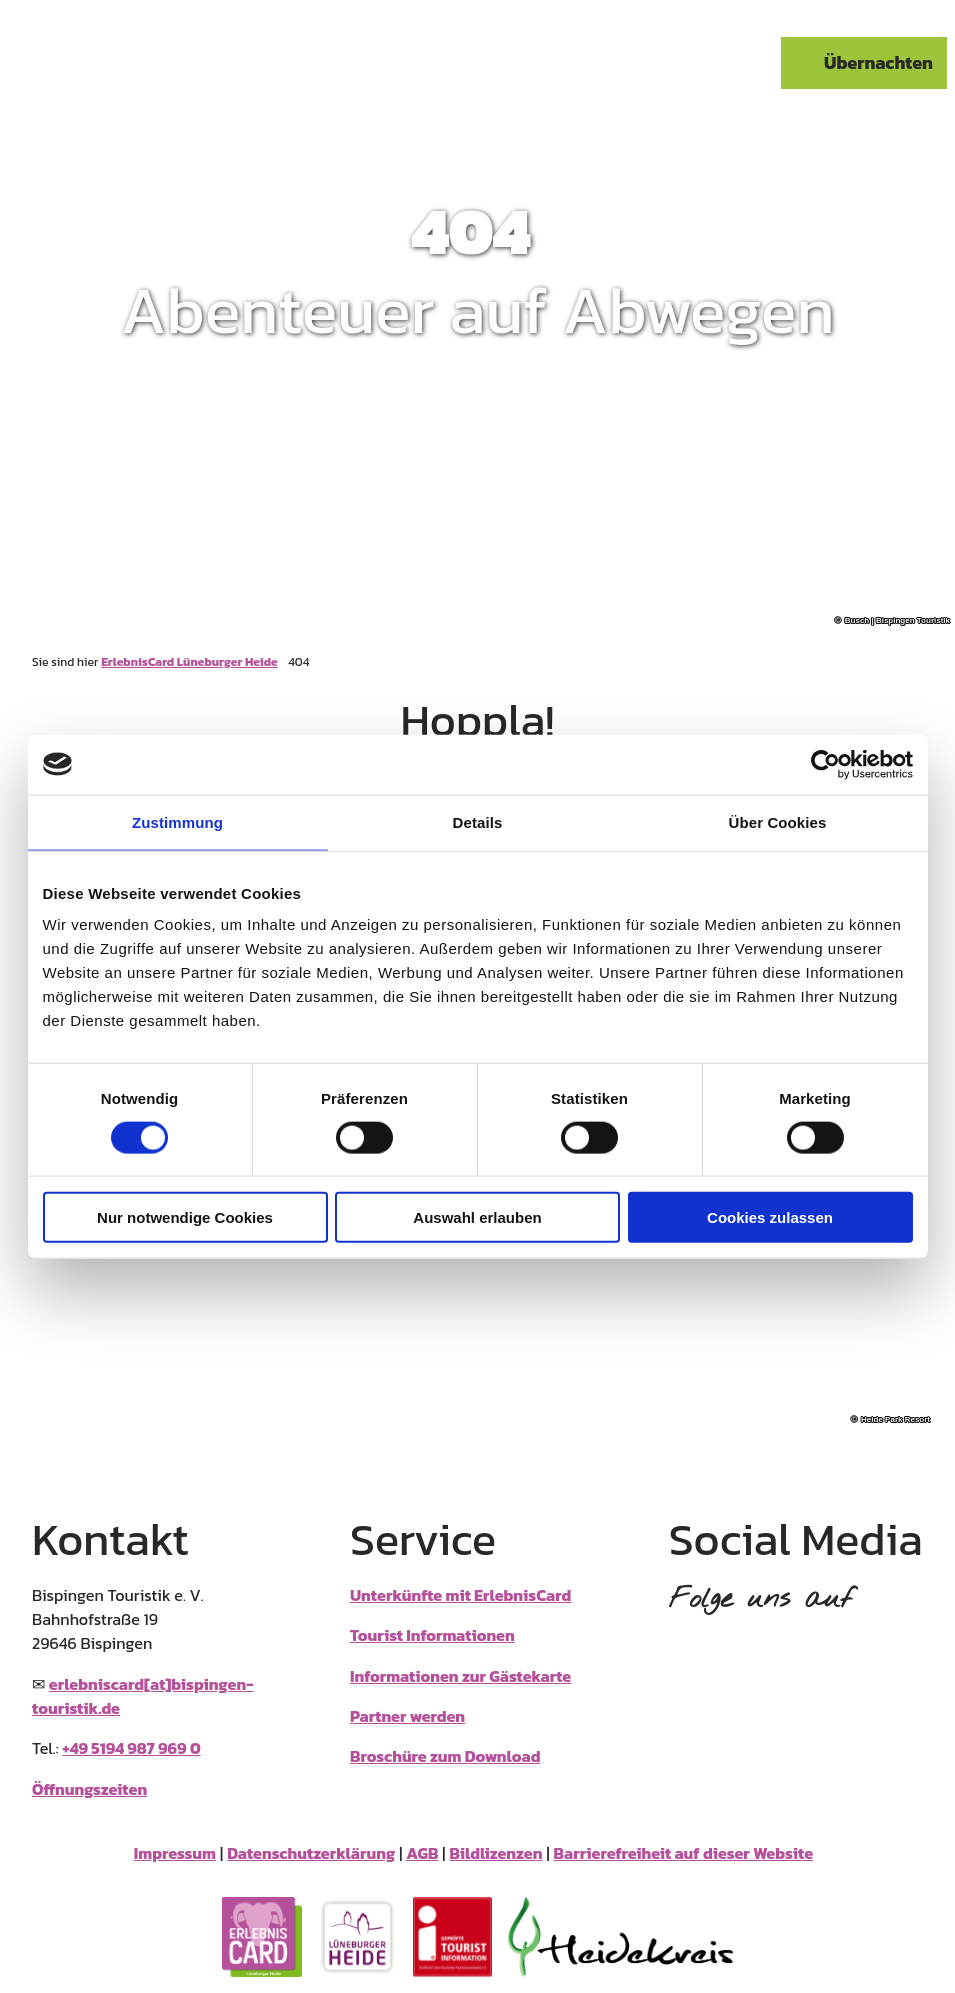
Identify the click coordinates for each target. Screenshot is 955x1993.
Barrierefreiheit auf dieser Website (684, 1853)
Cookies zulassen (770, 1217)
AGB (422, 1853)
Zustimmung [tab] (177, 821)
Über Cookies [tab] (778, 821)
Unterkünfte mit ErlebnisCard (460, 1595)
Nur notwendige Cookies (185, 1217)
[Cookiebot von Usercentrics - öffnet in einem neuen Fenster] (825, 764)
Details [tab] (478, 821)
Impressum (175, 1853)
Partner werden (407, 1716)
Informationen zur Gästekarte (460, 1675)
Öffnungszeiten (89, 1788)
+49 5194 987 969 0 (131, 1748)
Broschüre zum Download (445, 1756)
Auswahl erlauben (477, 1217)
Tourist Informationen (432, 1635)
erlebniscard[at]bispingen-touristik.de (142, 1695)
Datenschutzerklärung (311, 1853)
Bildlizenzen (496, 1853)
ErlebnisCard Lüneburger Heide (189, 662)
